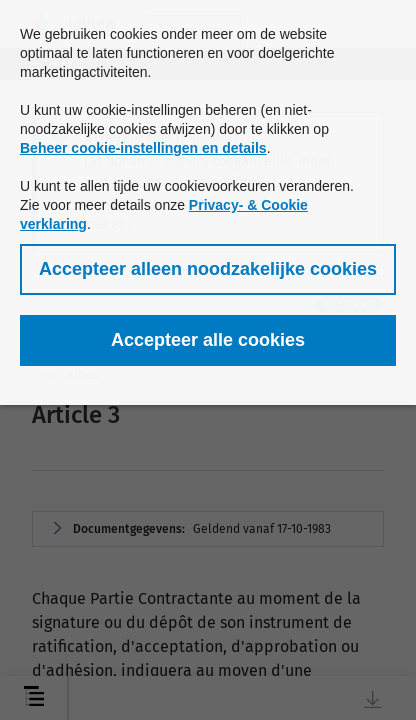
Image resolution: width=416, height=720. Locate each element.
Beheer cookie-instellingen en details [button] (143, 148)
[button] (208, 269)
